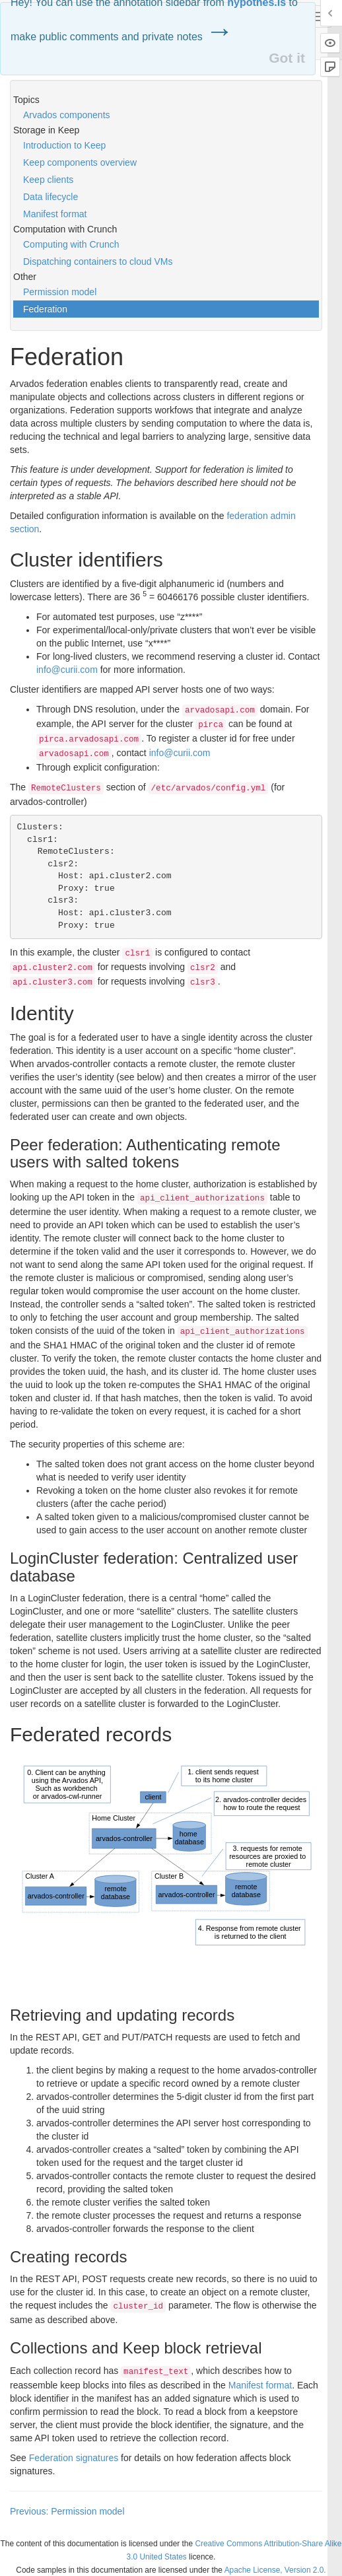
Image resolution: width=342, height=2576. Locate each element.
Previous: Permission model (67, 2511)
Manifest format (54, 214)
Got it (287, 58)
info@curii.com (67, 669)
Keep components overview (80, 162)
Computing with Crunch (71, 244)
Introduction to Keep (64, 145)
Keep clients (48, 179)
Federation (45, 309)
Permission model (59, 292)
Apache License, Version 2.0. (275, 2570)
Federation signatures (73, 2458)
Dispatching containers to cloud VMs (97, 261)
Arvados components (66, 115)
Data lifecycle (50, 196)
